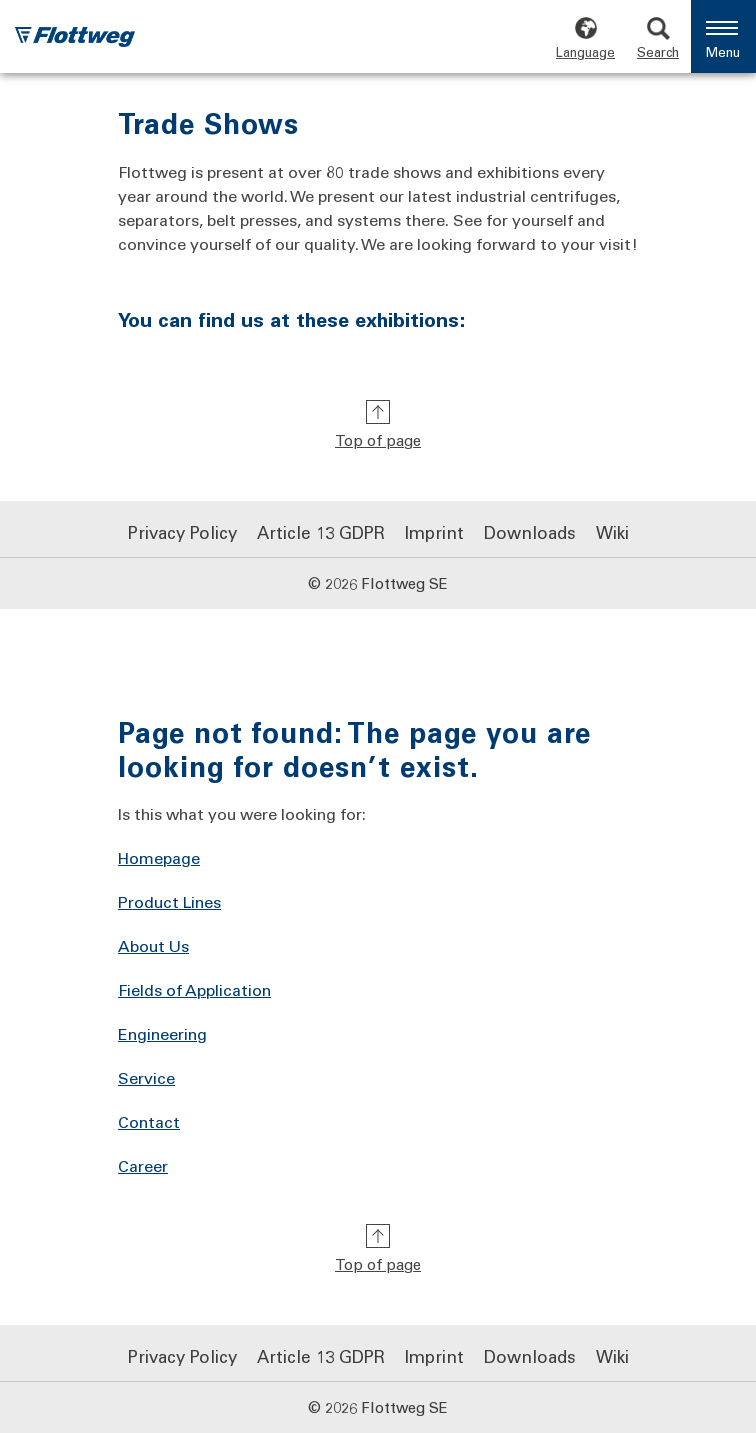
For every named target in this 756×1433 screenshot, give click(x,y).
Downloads (530, 532)
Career (143, 1165)
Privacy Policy (182, 532)
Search (658, 51)
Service (146, 1077)
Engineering (162, 1033)
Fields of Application (194, 989)
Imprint (434, 532)
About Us (153, 945)
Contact (149, 1121)
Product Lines (169, 901)
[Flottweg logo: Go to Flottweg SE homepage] (75, 39)
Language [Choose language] (585, 51)
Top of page (378, 440)
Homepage (159, 857)
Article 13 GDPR (321, 532)
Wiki (612, 532)
